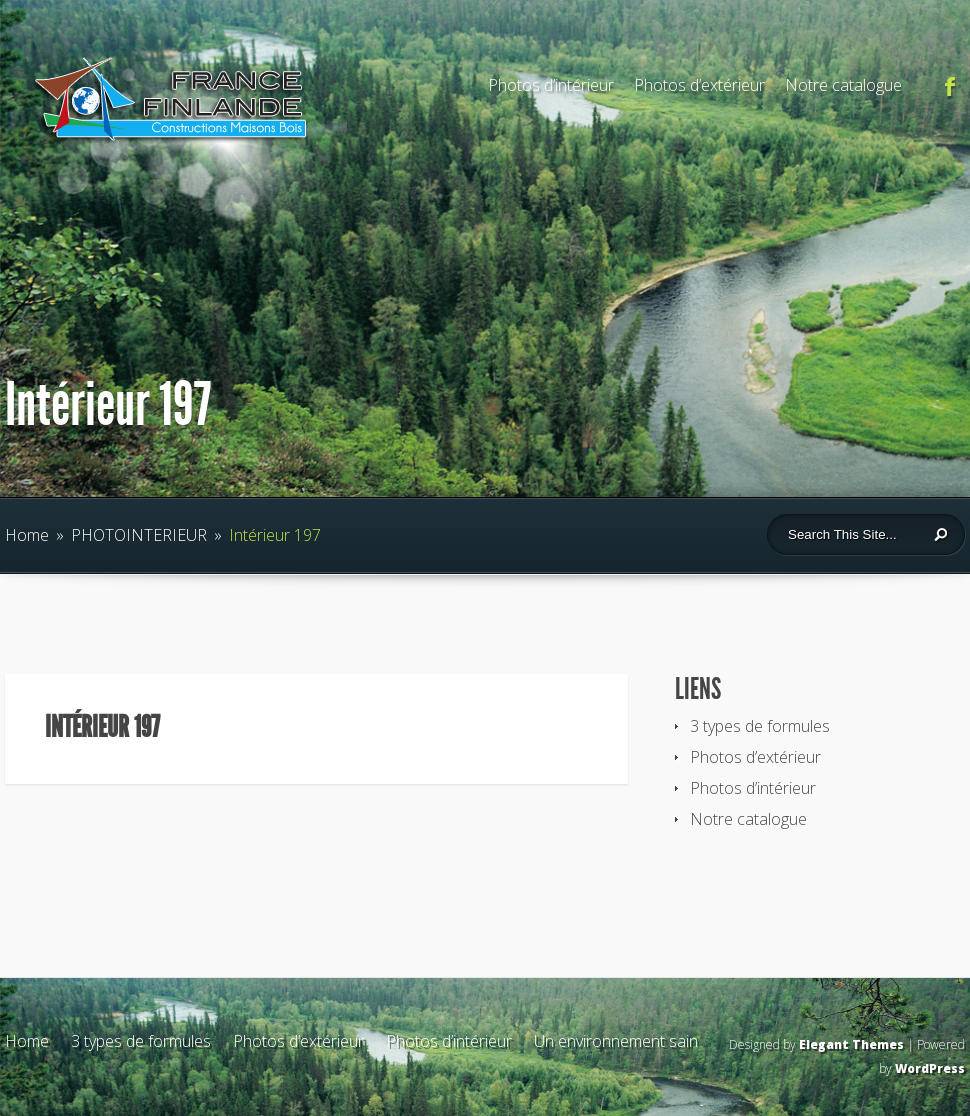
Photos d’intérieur (551, 85)
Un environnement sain (616, 1041)
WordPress (930, 1068)
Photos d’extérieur (699, 85)
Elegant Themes (851, 1044)
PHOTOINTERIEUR (139, 535)
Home (27, 535)
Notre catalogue (843, 85)
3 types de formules (760, 726)
